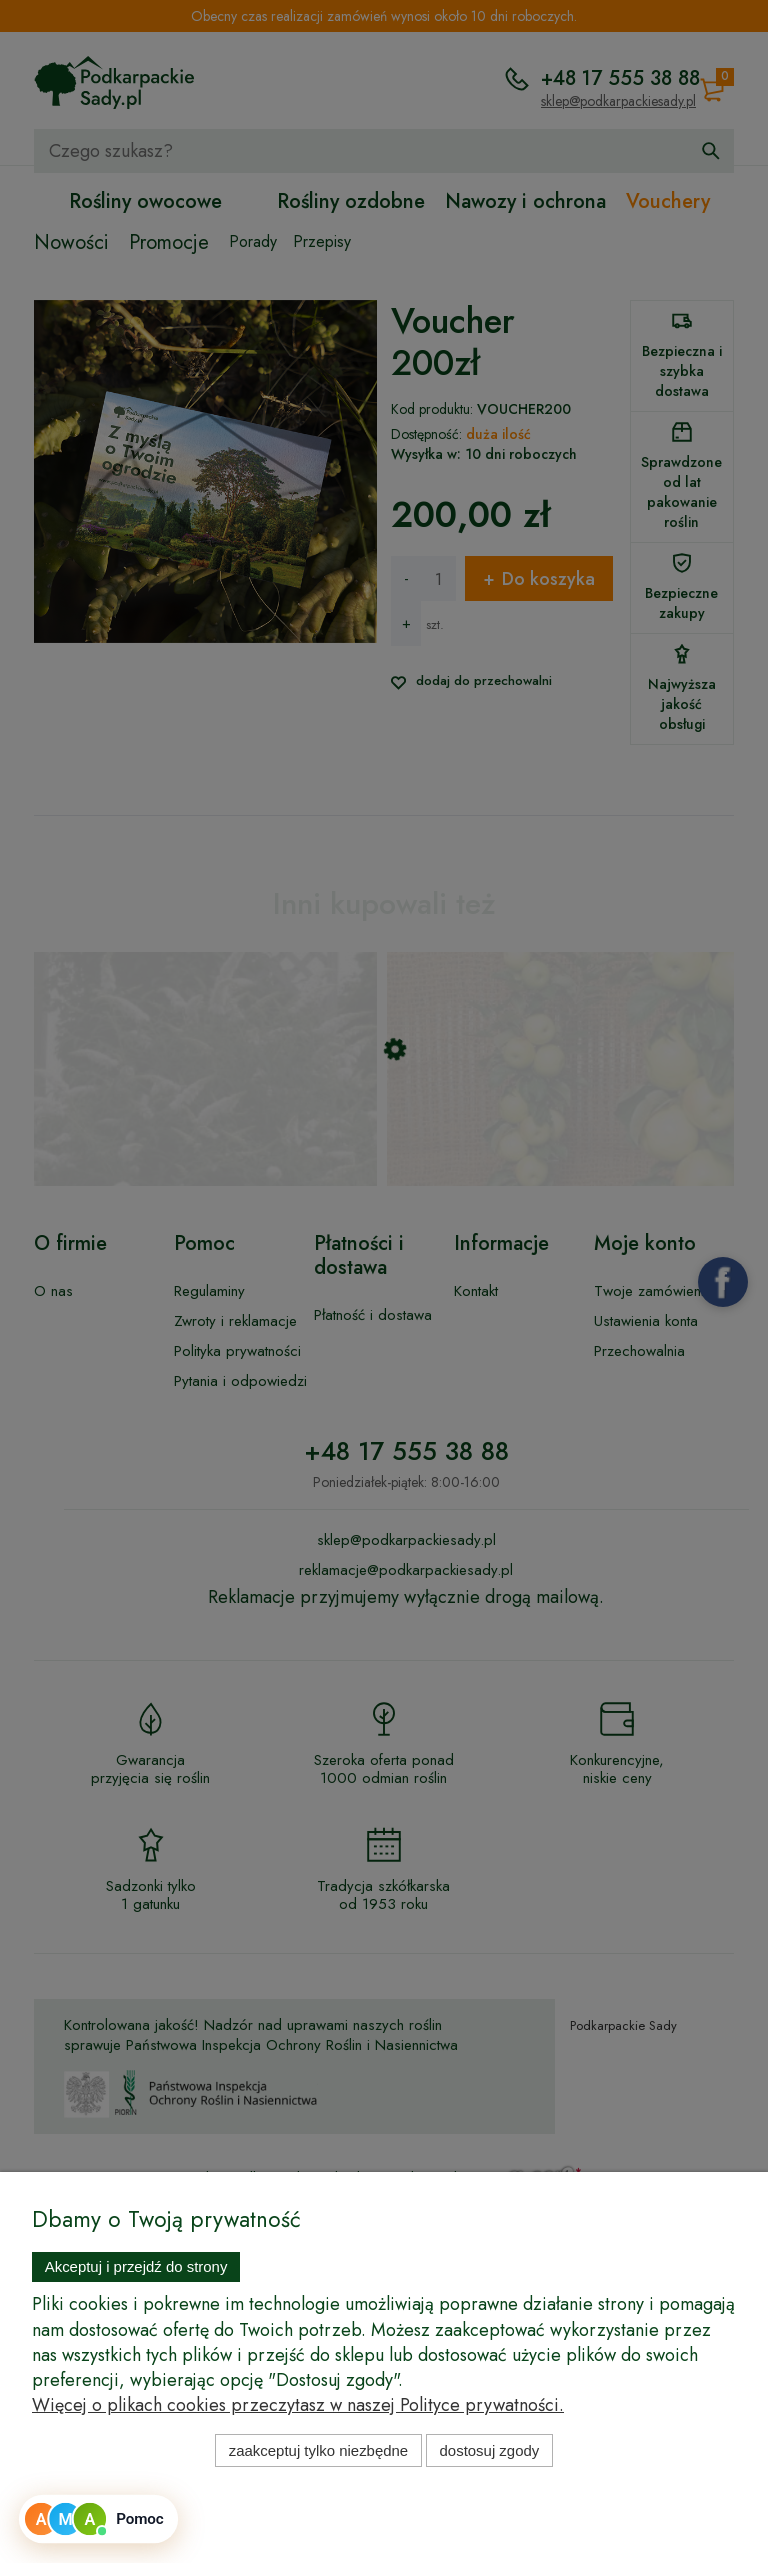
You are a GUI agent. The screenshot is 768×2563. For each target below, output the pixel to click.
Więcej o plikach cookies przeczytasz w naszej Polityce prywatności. (298, 2405)
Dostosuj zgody (490, 2450)
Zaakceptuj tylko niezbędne (318, 2450)
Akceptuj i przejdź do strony (136, 2266)
